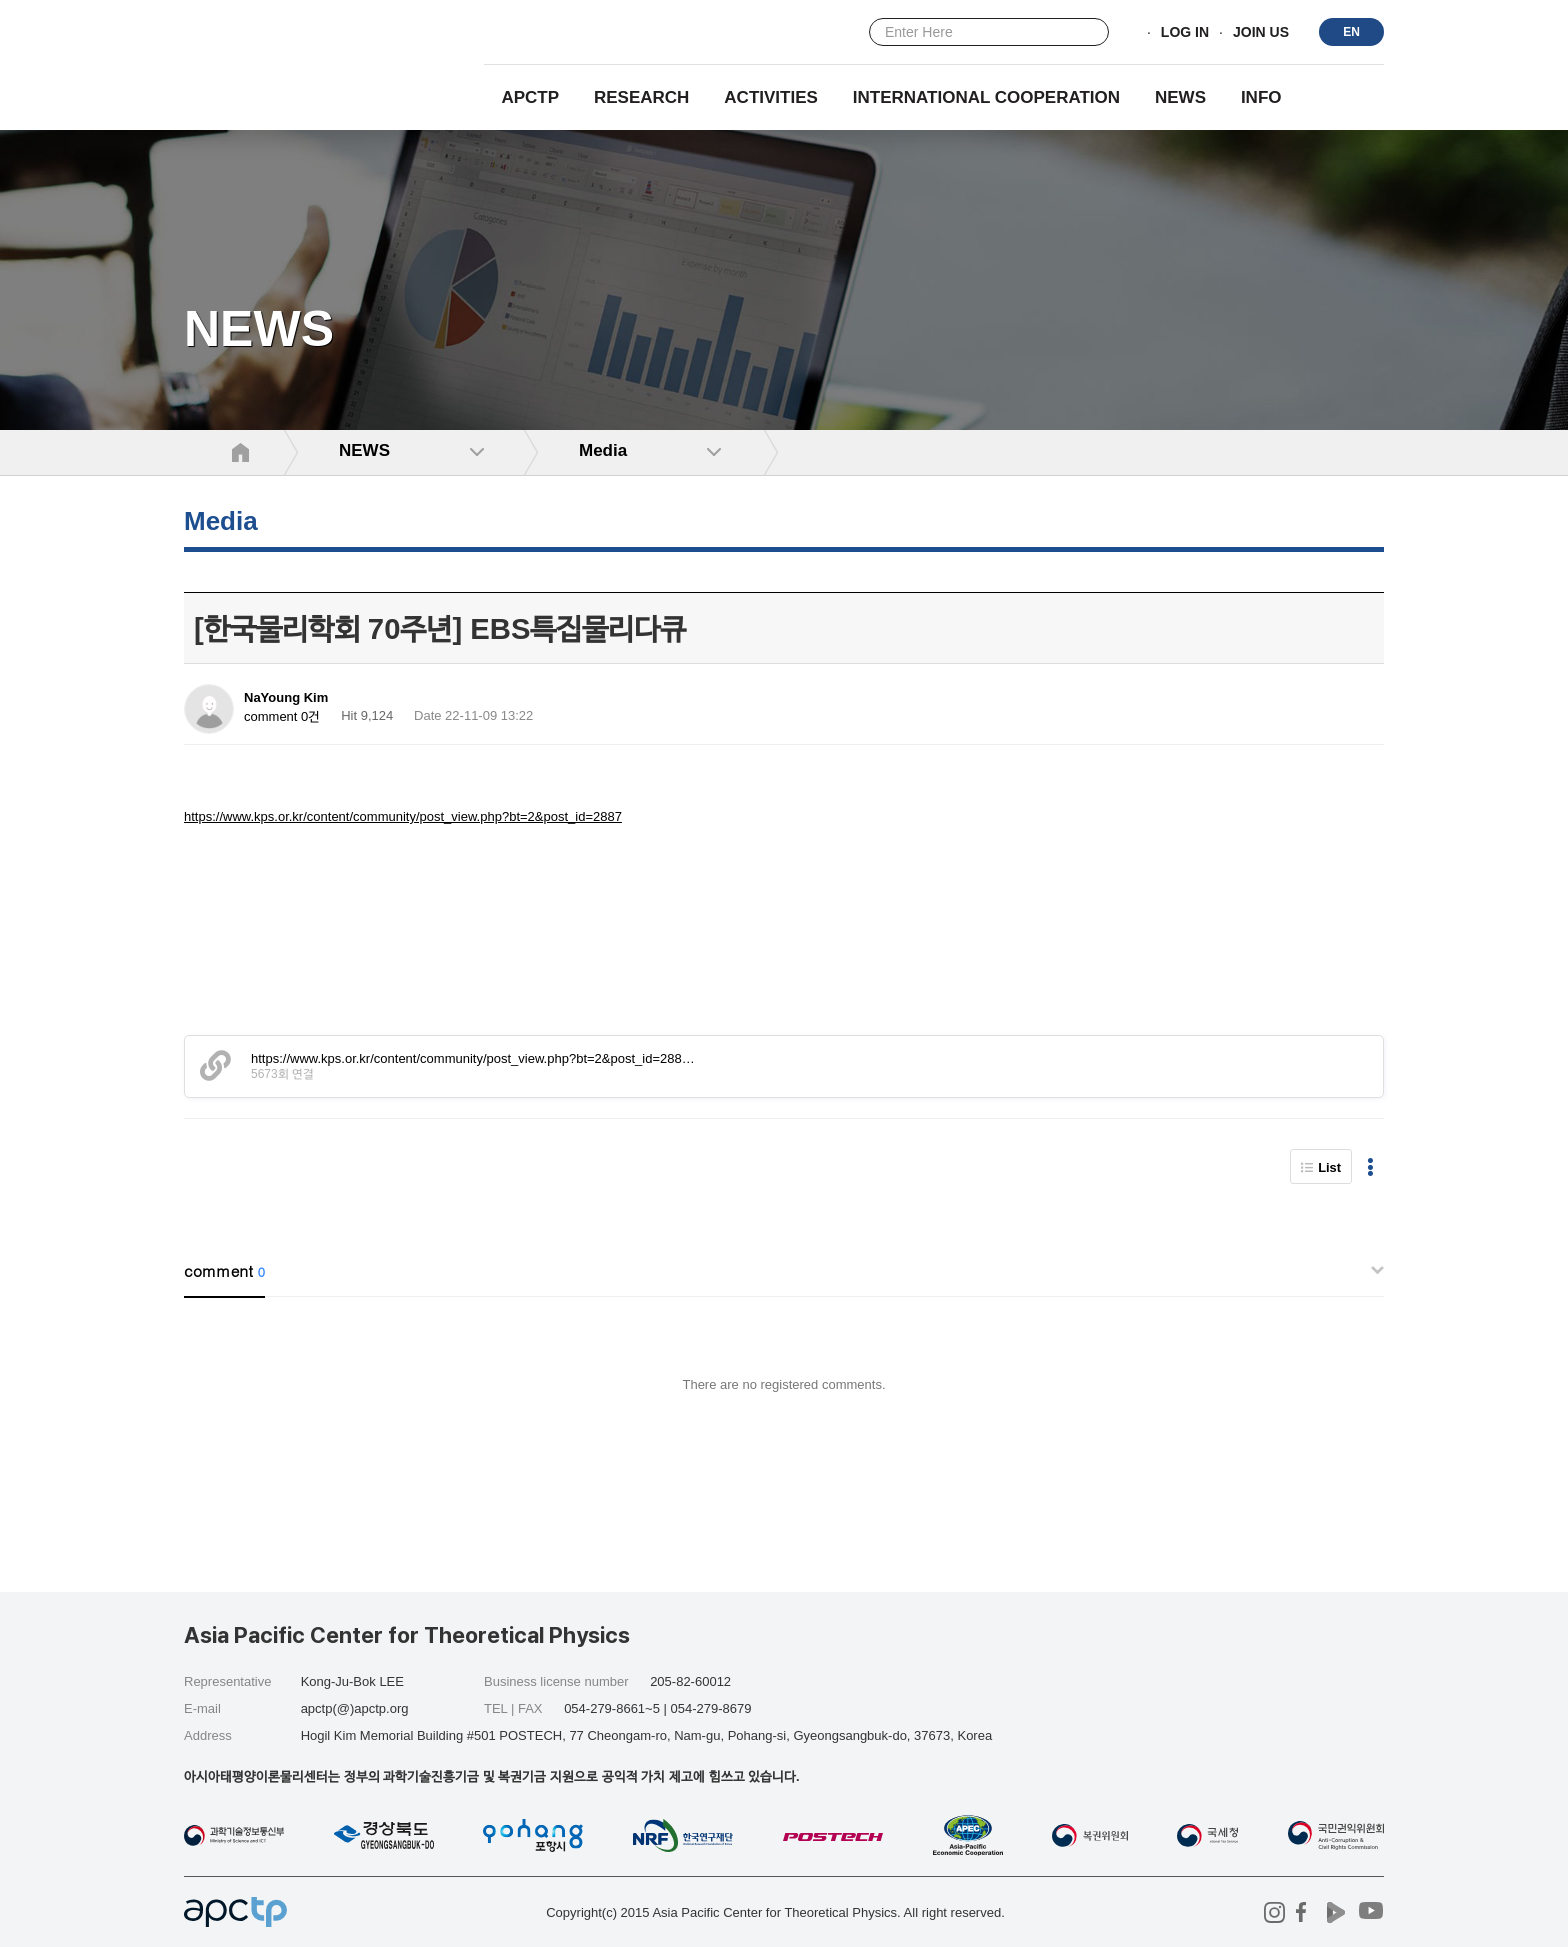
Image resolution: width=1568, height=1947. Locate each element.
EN (1351, 32)
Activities (771, 97)
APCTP (530, 97)
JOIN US (1261, 33)
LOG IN (1185, 33)
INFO (1261, 97)
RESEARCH (641, 97)
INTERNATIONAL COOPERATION (986, 97)
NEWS (1180, 97)
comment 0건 (282, 716)
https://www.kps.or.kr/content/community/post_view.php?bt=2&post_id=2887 (403, 816)
